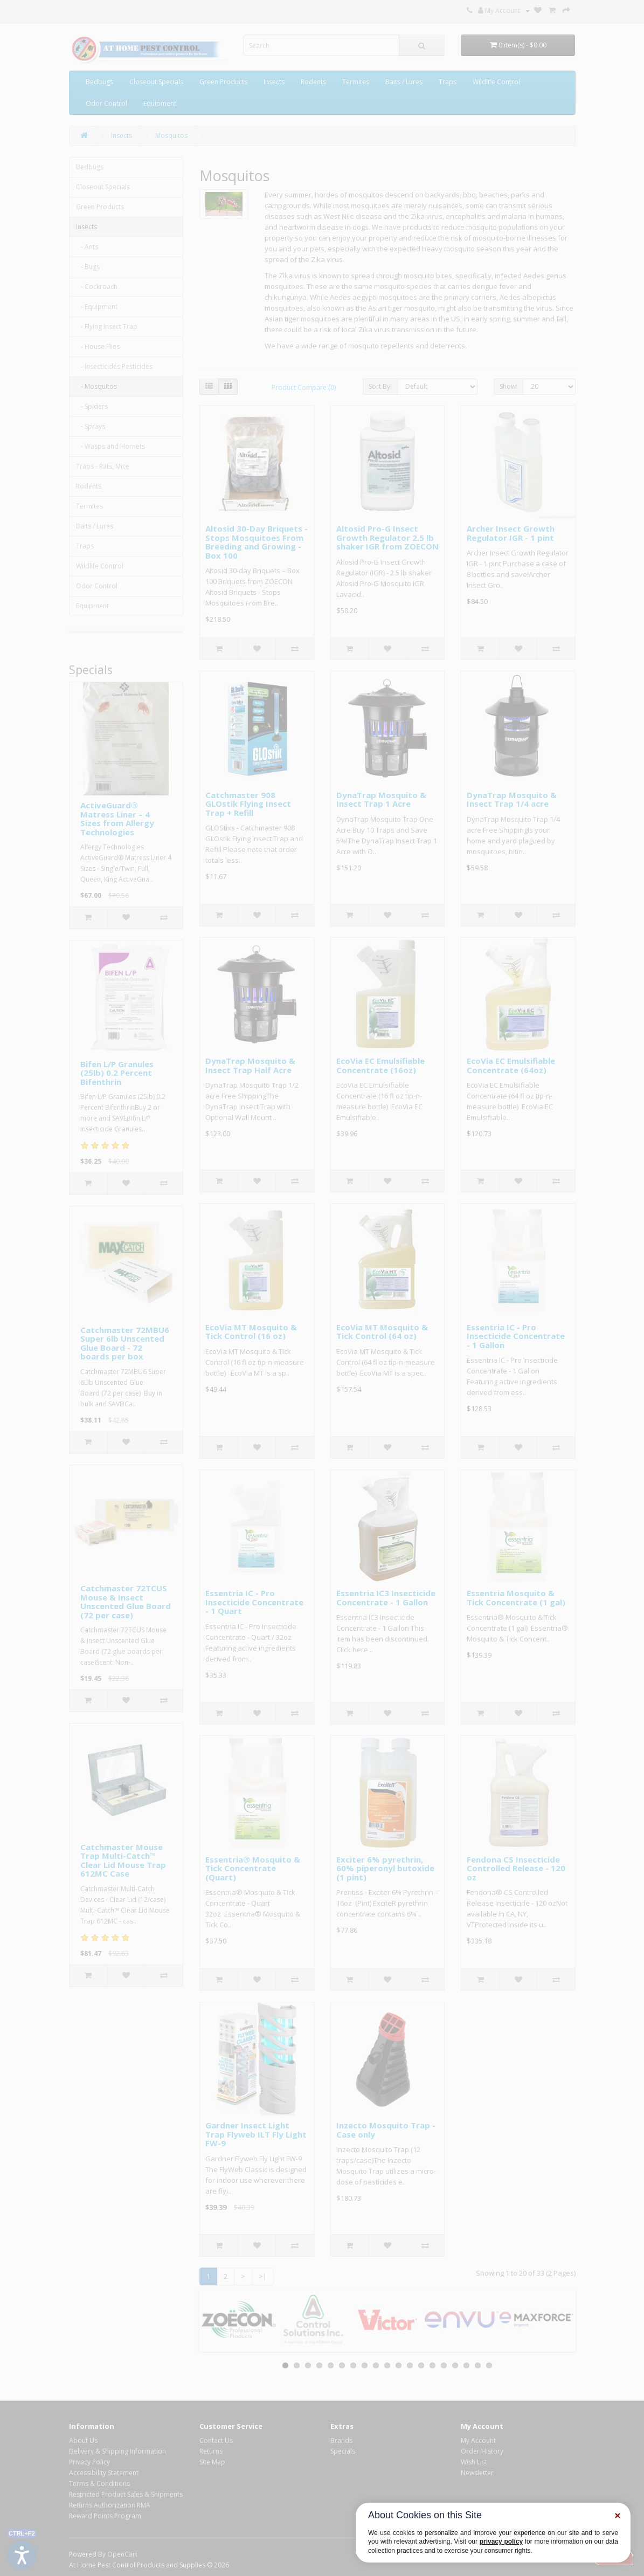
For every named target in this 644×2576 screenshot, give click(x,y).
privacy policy (501, 2541)
